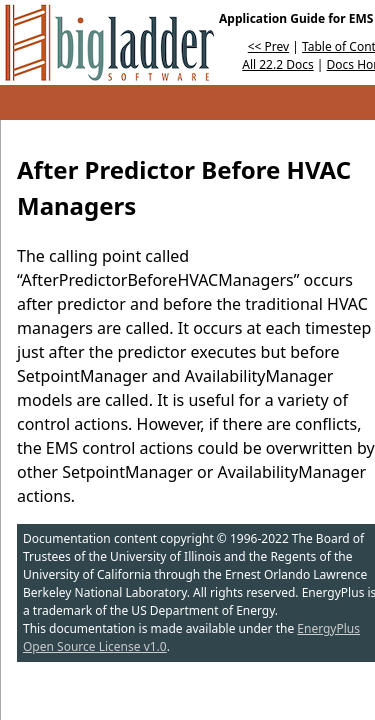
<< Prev (268, 46)
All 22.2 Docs (277, 64)
